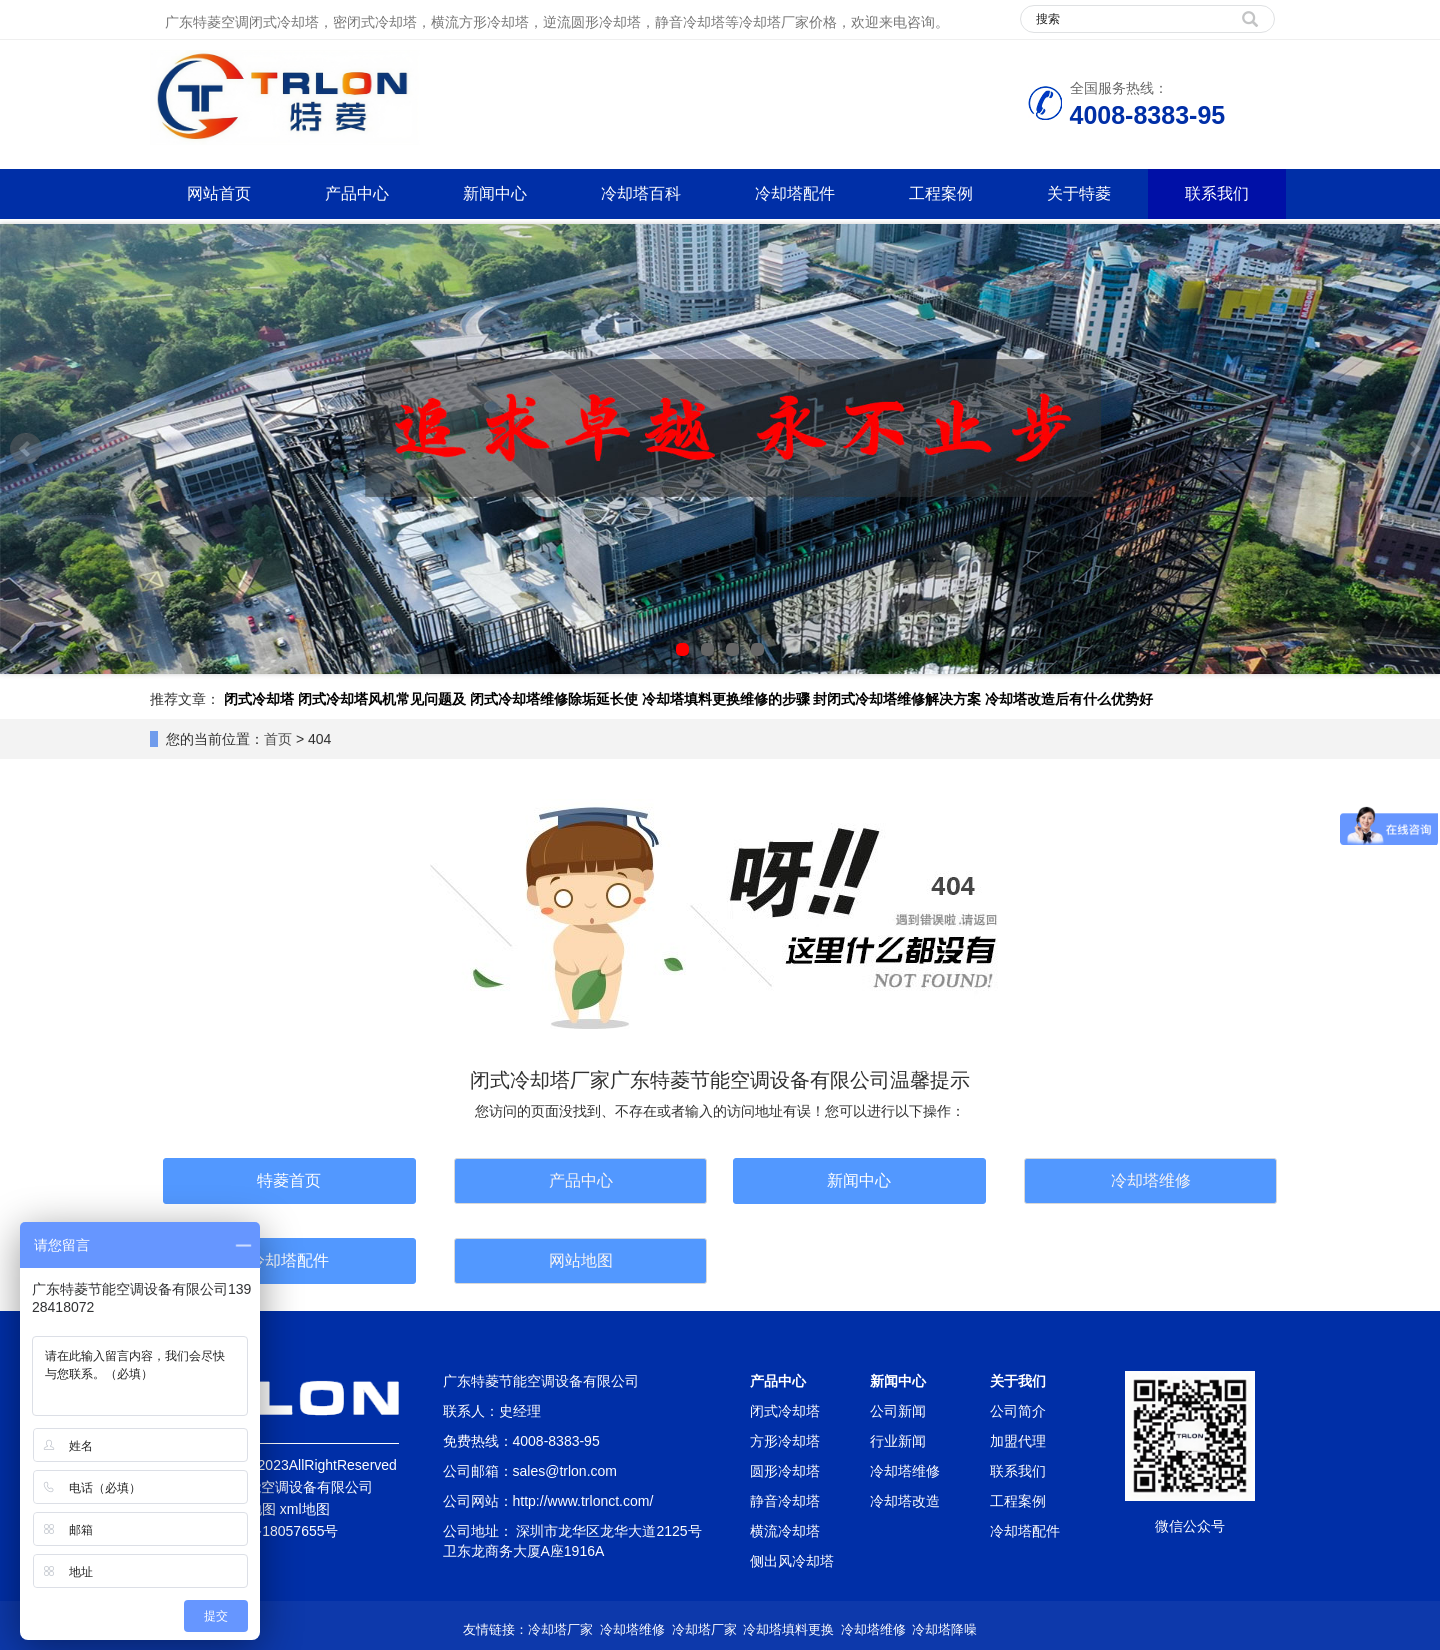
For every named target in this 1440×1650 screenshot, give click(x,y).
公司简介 (1018, 1411)
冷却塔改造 (905, 1501)
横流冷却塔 (785, 1531)
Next (1414, 449)
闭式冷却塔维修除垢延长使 (554, 699)
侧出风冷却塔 (792, 1561)
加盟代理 (1018, 1441)
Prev (26, 449)
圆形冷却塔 (785, 1471)
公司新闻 (898, 1411)
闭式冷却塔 (259, 699)
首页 (278, 739)
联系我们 (1217, 193)
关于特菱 (1079, 193)
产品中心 (357, 193)
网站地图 (581, 1260)
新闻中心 (495, 193)
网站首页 (219, 193)
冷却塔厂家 (560, 1629)
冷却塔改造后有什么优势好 (1069, 699)
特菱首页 (289, 1180)
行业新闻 (898, 1441)
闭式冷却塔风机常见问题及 (382, 699)
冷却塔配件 (795, 193)
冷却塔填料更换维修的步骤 (726, 699)
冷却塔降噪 (944, 1629)
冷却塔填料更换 (788, 1629)
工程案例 (941, 193)
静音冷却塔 (785, 1501)
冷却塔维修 (1151, 1180)
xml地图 (305, 1509)
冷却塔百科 (641, 193)
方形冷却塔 (785, 1441)
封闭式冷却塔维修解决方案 (897, 699)
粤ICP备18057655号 (275, 1531)
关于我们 (1018, 1381)
